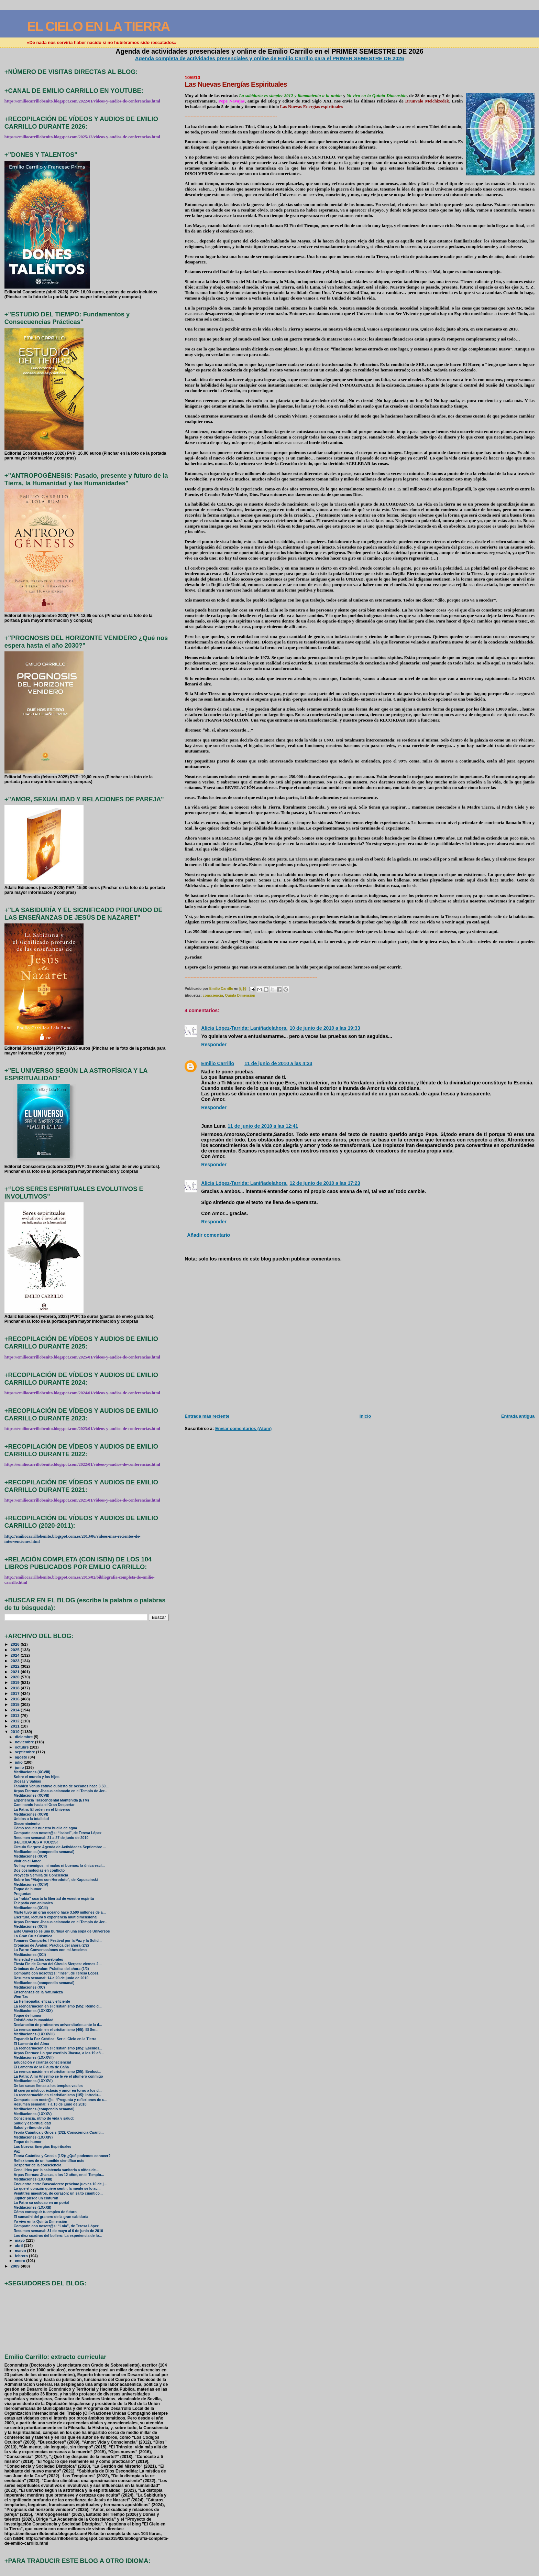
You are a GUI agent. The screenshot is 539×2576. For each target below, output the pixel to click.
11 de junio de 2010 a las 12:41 (263, 1126)
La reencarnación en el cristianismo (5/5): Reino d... (58, 2006)
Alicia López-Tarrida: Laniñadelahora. (244, 1028)
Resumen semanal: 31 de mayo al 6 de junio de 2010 (58, 2231)
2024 (16, 1655)
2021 (16, 1671)
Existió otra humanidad (34, 2020)
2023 (16, 1660)
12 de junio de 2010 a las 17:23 (324, 1183)
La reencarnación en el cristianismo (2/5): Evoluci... (57, 2072)
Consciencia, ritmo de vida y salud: (44, 2118)
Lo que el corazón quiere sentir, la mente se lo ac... (57, 2188)
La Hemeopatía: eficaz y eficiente (42, 2001)
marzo (21, 2251)
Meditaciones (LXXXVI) (33, 2081)
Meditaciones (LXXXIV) (33, 2137)
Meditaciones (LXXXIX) (33, 2011)
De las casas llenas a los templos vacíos (48, 2086)
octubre (22, 1747)
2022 (16, 1666)
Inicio (365, 1416)
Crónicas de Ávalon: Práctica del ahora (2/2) (51, 1945)
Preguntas (22, 1894)
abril (19, 2245)
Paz (17, 2151)
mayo (20, 2240)
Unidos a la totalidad (31, 1819)
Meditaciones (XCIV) (31, 1884)
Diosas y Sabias (27, 1781)
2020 (16, 1677)
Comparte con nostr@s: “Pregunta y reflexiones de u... (61, 2100)
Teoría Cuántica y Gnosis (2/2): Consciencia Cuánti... (59, 2132)
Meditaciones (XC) (29, 1987)
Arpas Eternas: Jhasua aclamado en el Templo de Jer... (61, 1791)
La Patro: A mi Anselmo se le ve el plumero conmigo (58, 2076)
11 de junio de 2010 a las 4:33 (278, 1063)
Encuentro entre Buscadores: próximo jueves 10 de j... (60, 2184)
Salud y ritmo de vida (32, 2128)
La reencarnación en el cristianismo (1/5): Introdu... (57, 2095)
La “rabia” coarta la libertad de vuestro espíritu (54, 1899)
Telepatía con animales (33, 1903)
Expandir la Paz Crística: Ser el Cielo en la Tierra (55, 2039)
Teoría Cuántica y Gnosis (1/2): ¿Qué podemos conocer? (62, 2156)
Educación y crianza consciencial (42, 2062)
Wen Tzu (21, 1997)
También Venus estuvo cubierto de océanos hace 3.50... (61, 1786)
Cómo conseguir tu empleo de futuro (45, 2212)
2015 (16, 1704)
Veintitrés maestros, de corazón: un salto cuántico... (58, 2193)
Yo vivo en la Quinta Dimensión (40, 2221)
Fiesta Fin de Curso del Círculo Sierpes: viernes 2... (57, 1964)
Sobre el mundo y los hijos (36, 1777)
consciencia (213, 995)
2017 (16, 1693)
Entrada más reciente (207, 1416)
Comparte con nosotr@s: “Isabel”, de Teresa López (58, 1833)
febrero (22, 2256)
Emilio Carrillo (217, 1063)
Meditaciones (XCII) (30, 1926)
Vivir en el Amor (27, 1861)
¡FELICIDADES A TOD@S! (36, 1842)
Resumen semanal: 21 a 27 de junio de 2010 (51, 1838)
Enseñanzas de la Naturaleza (38, 1992)
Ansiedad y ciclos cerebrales (38, 1959)
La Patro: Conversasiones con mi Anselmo (50, 1950)
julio (19, 1762)
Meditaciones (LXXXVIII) (34, 2034)
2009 (16, 2266)
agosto (21, 1757)
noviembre (25, 1742)
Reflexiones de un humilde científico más (49, 2161)
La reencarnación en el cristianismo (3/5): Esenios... (58, 2048)
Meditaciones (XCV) (30, 1856)
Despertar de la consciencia (38, 2165)
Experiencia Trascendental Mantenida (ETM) (51, 1800)
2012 (16, 1721)
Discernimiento (27, 1824)
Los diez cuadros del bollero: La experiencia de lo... (58, 2236)
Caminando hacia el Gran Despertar (44, 1805)
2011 (16, 1726)
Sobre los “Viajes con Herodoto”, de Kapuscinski (56, 1880)
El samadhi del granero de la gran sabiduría (51, 2217)
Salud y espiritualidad (32, 2123)
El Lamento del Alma (31, 2044)
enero (20, 2261)
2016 (16, 1699)
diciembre (24, 1737)
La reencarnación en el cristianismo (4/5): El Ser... (56, 2030)
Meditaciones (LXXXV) (33, 2114)
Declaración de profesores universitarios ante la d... (58, 2025)
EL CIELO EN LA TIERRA (98, 26)
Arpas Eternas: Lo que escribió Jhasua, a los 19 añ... (59, 2053)
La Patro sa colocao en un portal (41, 2203)
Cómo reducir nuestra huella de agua (45, 1828)
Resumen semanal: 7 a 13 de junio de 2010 (50, 2104)
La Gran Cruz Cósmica (33, 1936)
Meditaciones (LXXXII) (32, 2207)
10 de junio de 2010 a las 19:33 (324, 1028)
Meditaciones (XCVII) (32, 1795)
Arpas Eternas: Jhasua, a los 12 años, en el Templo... (59, 2175)
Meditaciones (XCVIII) (32, 1772)
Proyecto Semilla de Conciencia (41, 1875)
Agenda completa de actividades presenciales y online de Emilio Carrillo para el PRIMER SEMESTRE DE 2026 (269, 58)
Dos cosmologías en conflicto (39, 1870)
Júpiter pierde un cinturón (36, 2198)
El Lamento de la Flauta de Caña (41, 2067)
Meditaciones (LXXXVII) (34, 2057)
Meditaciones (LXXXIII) (33, 2179)
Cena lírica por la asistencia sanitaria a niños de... (56, 2170)
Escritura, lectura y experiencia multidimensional (56, 1917)
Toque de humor (28, 1889)
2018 (16, 1688)
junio (20, 1767)
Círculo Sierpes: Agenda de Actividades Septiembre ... (60, 1847)
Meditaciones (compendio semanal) (44, 1852)
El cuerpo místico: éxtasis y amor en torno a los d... (58, 2090)
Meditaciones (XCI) (30, 1955)
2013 (16, 1715)
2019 (16, 1682)
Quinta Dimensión (240, 995)
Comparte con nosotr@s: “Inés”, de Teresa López (56, 1973)
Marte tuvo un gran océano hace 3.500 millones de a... (60, 1912)
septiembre (25, 1752)
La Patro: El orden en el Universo (42, 1809)
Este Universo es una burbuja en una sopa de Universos (62, 1931)
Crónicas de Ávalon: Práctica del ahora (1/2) (51, 1969)
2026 (16, 1644)
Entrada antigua (518, 1416)
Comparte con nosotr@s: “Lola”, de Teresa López (56, 2226)
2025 (16, 1649)
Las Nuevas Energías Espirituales (43, 2147)
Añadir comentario (208, 1235)
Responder (214, 1044)
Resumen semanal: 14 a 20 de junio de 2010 (51, 1978)
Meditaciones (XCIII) (31, 1908)
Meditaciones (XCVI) (31, 1814)
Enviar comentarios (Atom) (243, 1428)
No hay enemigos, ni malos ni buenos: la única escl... (59, 1866)
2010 (16, 1731)
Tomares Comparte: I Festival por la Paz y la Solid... (58, 1940)
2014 (16, 1710)
